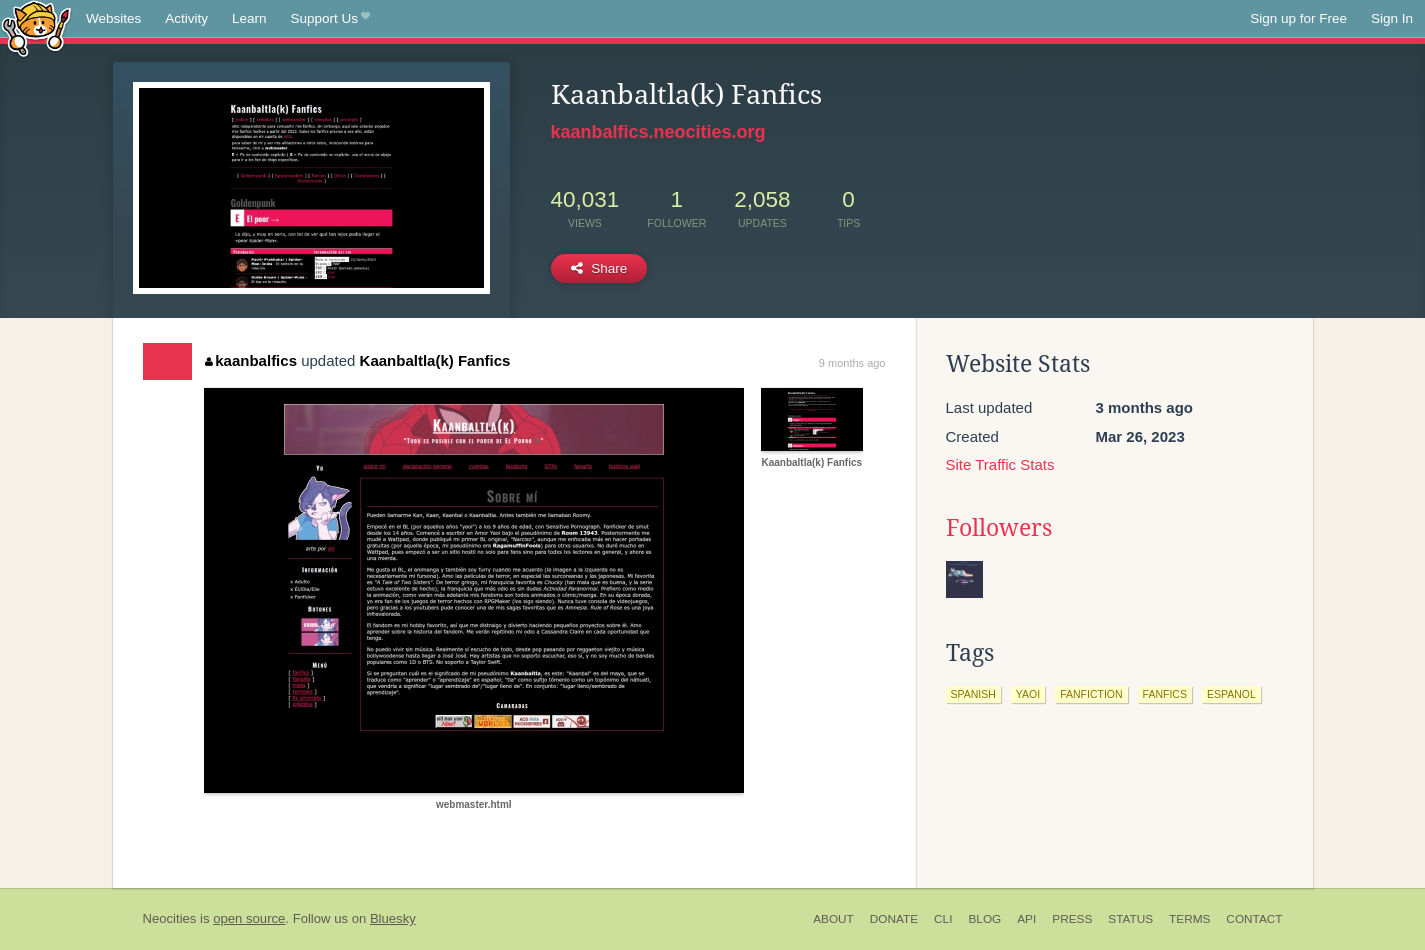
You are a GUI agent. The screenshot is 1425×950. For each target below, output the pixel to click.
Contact (1254, 919)
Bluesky (393, 918)
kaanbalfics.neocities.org (658, 132)
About (833, 919)
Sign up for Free (1298, 18)
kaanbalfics (251, 360)
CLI (943, 919)
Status (1130, 919)
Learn (249, 18)
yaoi (1028, 694)
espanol (1231, 694)
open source (249, 918)
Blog (984, 919)
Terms (1189, 919)
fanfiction (1091, 694)
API (1026, 919)
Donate (894, 919)
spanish (973, 694)
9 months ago (852, 363)
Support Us (330, 19)
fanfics (1165, 694)
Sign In (1392, 18)
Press (1072, 919)
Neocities (170, 918)
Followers (999, 528)
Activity (186, 18)
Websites (113, 18)
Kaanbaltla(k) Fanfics (435, 360)
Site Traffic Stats (1000, 464)
